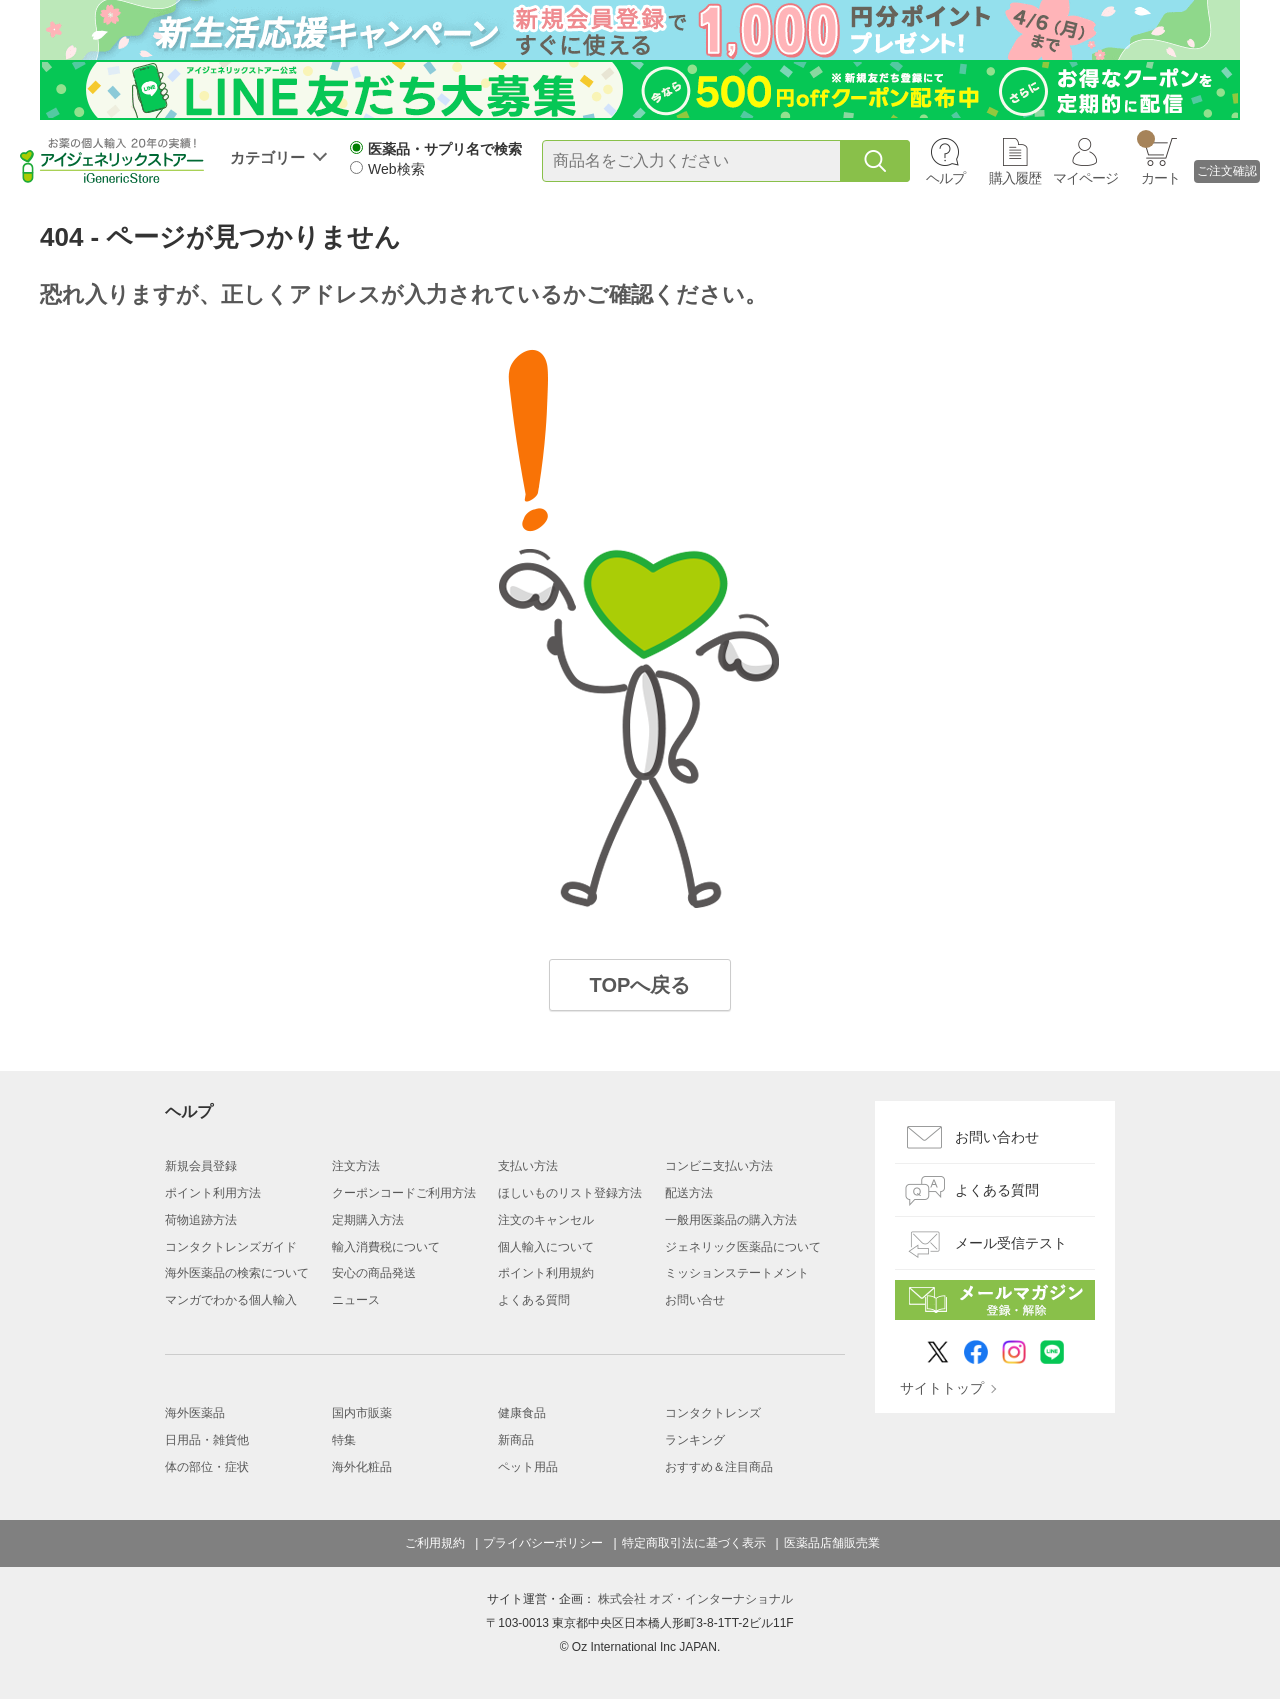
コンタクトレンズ (713, 1413)
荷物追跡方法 (201, 1220)
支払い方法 (528, 1166)
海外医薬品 (195, 1413)
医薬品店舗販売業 (832, 1543)
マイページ (1085, 178)
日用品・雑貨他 (207, 1440)
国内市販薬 (362, 1413)
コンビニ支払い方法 (719, 1166)
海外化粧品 (362, 1467)
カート (1158, 158)
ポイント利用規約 (546, 1273)
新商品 (516, 1440)
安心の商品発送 (374, 1273)
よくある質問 (534, 1300)
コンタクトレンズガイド (231, 1247)
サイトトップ (942, 1388)
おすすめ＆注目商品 (719, 1467)
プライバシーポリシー (543, 1543)
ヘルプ (945, 178)
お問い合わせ (997, 1137)
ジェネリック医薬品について (743, 1247)
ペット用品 (528, 1467)
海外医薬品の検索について (237, 1273)
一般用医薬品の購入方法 (731, 1220)
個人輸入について (546, 1247)
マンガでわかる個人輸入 (231, 1300)
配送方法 (689, 1193)
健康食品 (522, 1413)
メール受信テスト (1011, 1243)
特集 (344, 1440)
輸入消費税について (386, 1247)
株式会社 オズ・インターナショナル (695, 1599)
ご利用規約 (435, 1543)
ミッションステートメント (737, 1273)
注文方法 (356, 1166)
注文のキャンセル (546, 1220)
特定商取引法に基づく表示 (694, 1543)
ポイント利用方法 (213, 1193)
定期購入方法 (368, 1220)
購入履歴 (1015, 178)
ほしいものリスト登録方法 (570, 1193)
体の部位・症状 (207, 1467)
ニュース (356, 1300)
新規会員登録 (201, 1166)
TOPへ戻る (640, 985)
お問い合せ (695, 1300)
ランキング (695, 1440)
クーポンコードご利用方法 (404, 1193)
